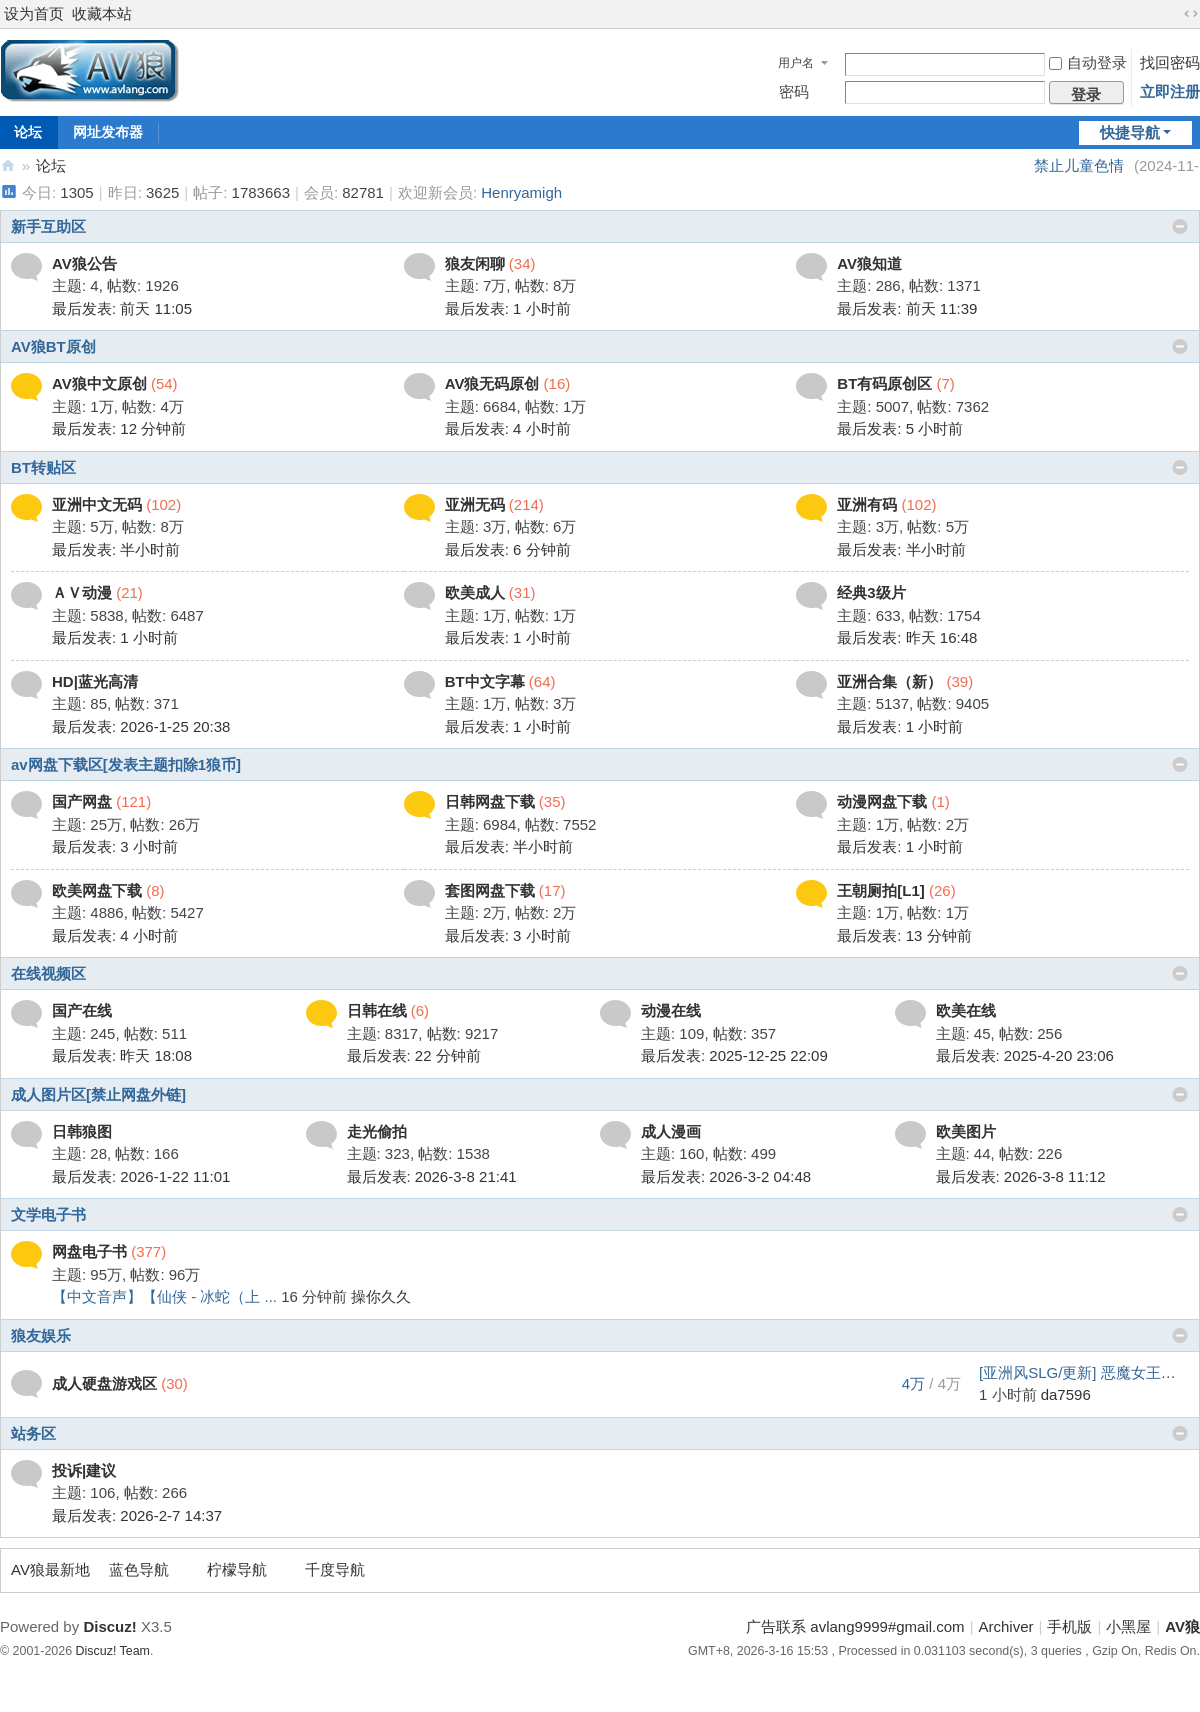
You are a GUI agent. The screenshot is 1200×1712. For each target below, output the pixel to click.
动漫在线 (671, 1010)
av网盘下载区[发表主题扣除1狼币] (126, 764)
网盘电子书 (89, 1251)
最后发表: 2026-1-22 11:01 (141, 1176)
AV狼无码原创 (492, 383)
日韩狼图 (82, 1131)
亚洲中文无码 (97, 504)
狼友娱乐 (41, 1335)
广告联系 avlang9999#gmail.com (855, 1626)
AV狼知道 (869, 263)
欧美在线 (966, 1010)
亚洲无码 (475, 504)
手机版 (1069, 1626)
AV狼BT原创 (53, 346)
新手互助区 (48, 226)
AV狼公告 (84, 263)
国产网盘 (82, 801)
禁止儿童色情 (1079, 165)
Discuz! (109, 1626)
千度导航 (335, 1569)
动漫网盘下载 (882, 801)
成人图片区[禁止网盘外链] (98, 1094)
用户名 (796, 63)
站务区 (33, 1433)
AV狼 (8, 165)
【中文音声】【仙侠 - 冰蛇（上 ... (164, 1296)
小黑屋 (1128, 1626)
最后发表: (122, 308)
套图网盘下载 (490, 890)
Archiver (1006, 1626)
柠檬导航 (237, 1569)
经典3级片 (871, 592)
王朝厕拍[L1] (881, 890)
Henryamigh (521, 192)
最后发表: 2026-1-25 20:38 (141, 726)
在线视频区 (48, 973)
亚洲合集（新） (889, 681)
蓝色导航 (139, 1569)
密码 (794, 91)
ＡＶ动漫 (82, 592)
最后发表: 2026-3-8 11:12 (1021, 1176)
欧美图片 (966, 1131)
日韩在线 (377, 1010)
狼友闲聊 (475, 263)
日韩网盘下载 (490, 801)
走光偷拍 (377, 1131)
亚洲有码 (867, 504)
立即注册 (1170, 91)
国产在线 (82, 1010)
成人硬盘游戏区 (104, 1383)
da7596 (1066, 1394)
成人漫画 (671, 1131)
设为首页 (34, 13)
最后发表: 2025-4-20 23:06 (1025, 1055)
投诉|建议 (84, 1470)
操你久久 (381, 1296)
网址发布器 (108, 132)
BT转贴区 (43, 467)
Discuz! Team (113, 1651)
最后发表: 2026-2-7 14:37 (137, 1515)
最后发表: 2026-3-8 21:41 (432, 1176)
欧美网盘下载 (97, 890)
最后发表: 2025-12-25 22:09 (734, 1055)
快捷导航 (1130, 132)
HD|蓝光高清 (95, 681)
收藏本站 (102, 13)
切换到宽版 (1191, 14)
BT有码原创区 (884, 383)
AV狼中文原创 (99, 383)
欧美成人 (475, 592)
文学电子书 (48, 1214)
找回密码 (1170, 62)
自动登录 (1088, 62)
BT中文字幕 (485, 681)
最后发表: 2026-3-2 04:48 (726, 1176)
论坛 (51, 165)
